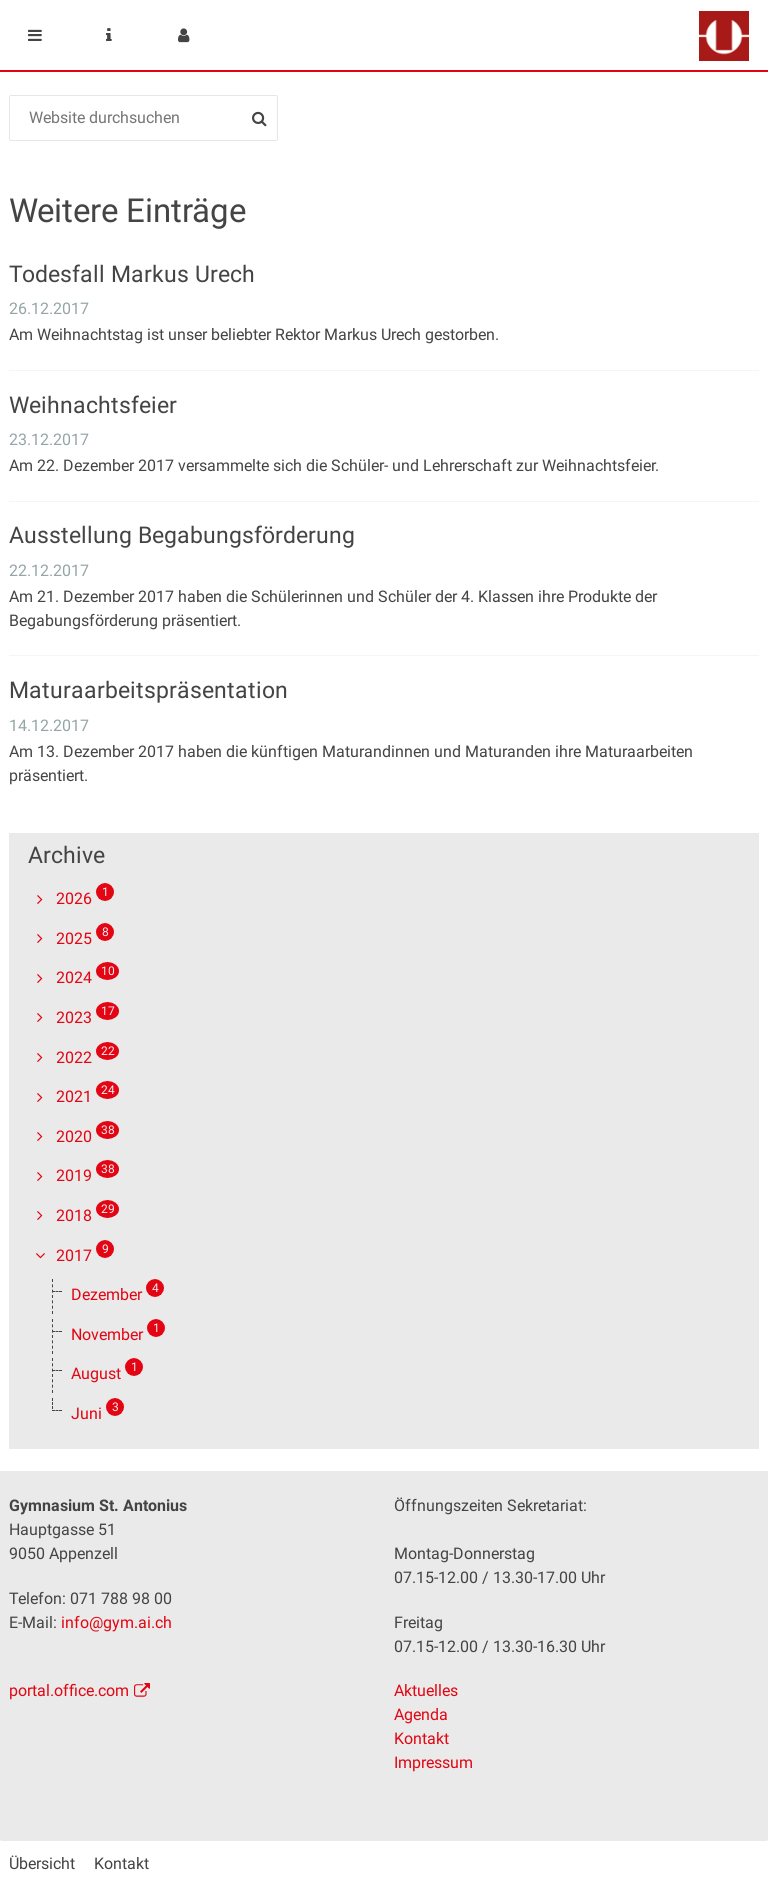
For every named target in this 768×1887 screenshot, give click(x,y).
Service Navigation (109, 35)
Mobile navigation (35, 35)
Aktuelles (426, 1690)
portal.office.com (69, 1690)
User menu (183, 35)
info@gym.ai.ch (116, 1622)
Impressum (433, 1762)
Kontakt (421, 1738)
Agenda (421, 1714)
